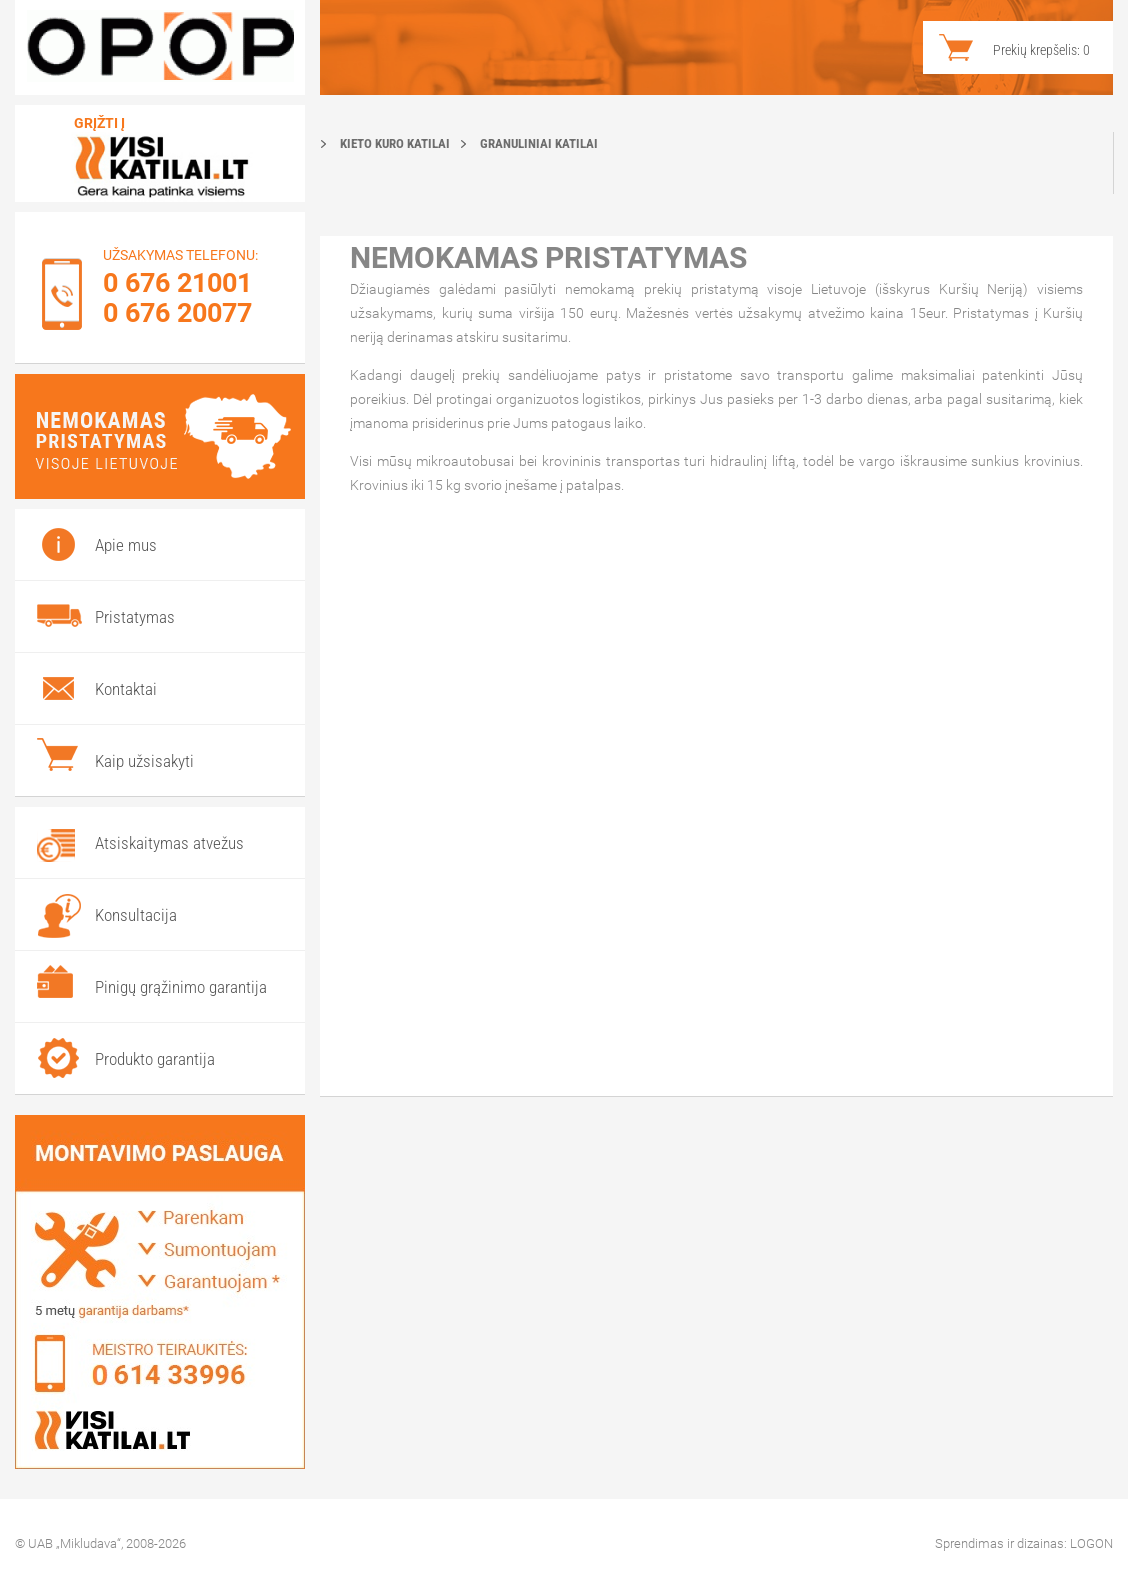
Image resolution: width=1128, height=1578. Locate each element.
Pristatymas (135, 617)
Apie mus (126, 545)
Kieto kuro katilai (395, 143)
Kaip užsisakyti (144, 761)
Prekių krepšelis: (1041, 50)
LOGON (1091, 1543)
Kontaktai (126, 689)
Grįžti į (99, 123)
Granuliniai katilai (539, 143)
